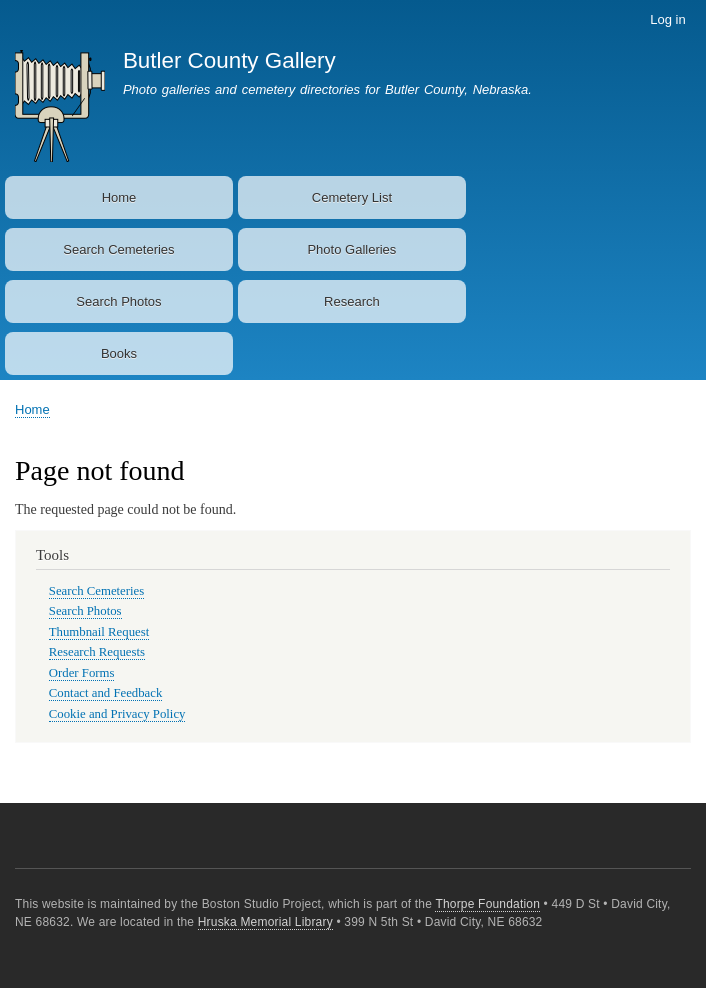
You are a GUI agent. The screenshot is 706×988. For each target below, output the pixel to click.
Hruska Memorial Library (265, 922)
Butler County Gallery (229, 60)
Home (119, 197)
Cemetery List (352, 197)
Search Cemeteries (118, 249)
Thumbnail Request (99, 632)
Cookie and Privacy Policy (117, 714)
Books (119, 353)
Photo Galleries (351, 249)
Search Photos (118, 301)
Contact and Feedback (106, 693)
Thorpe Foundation (487, 904)
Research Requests (97, 652)
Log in (667, 19)
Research (352, 301)
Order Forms (82, 673)
